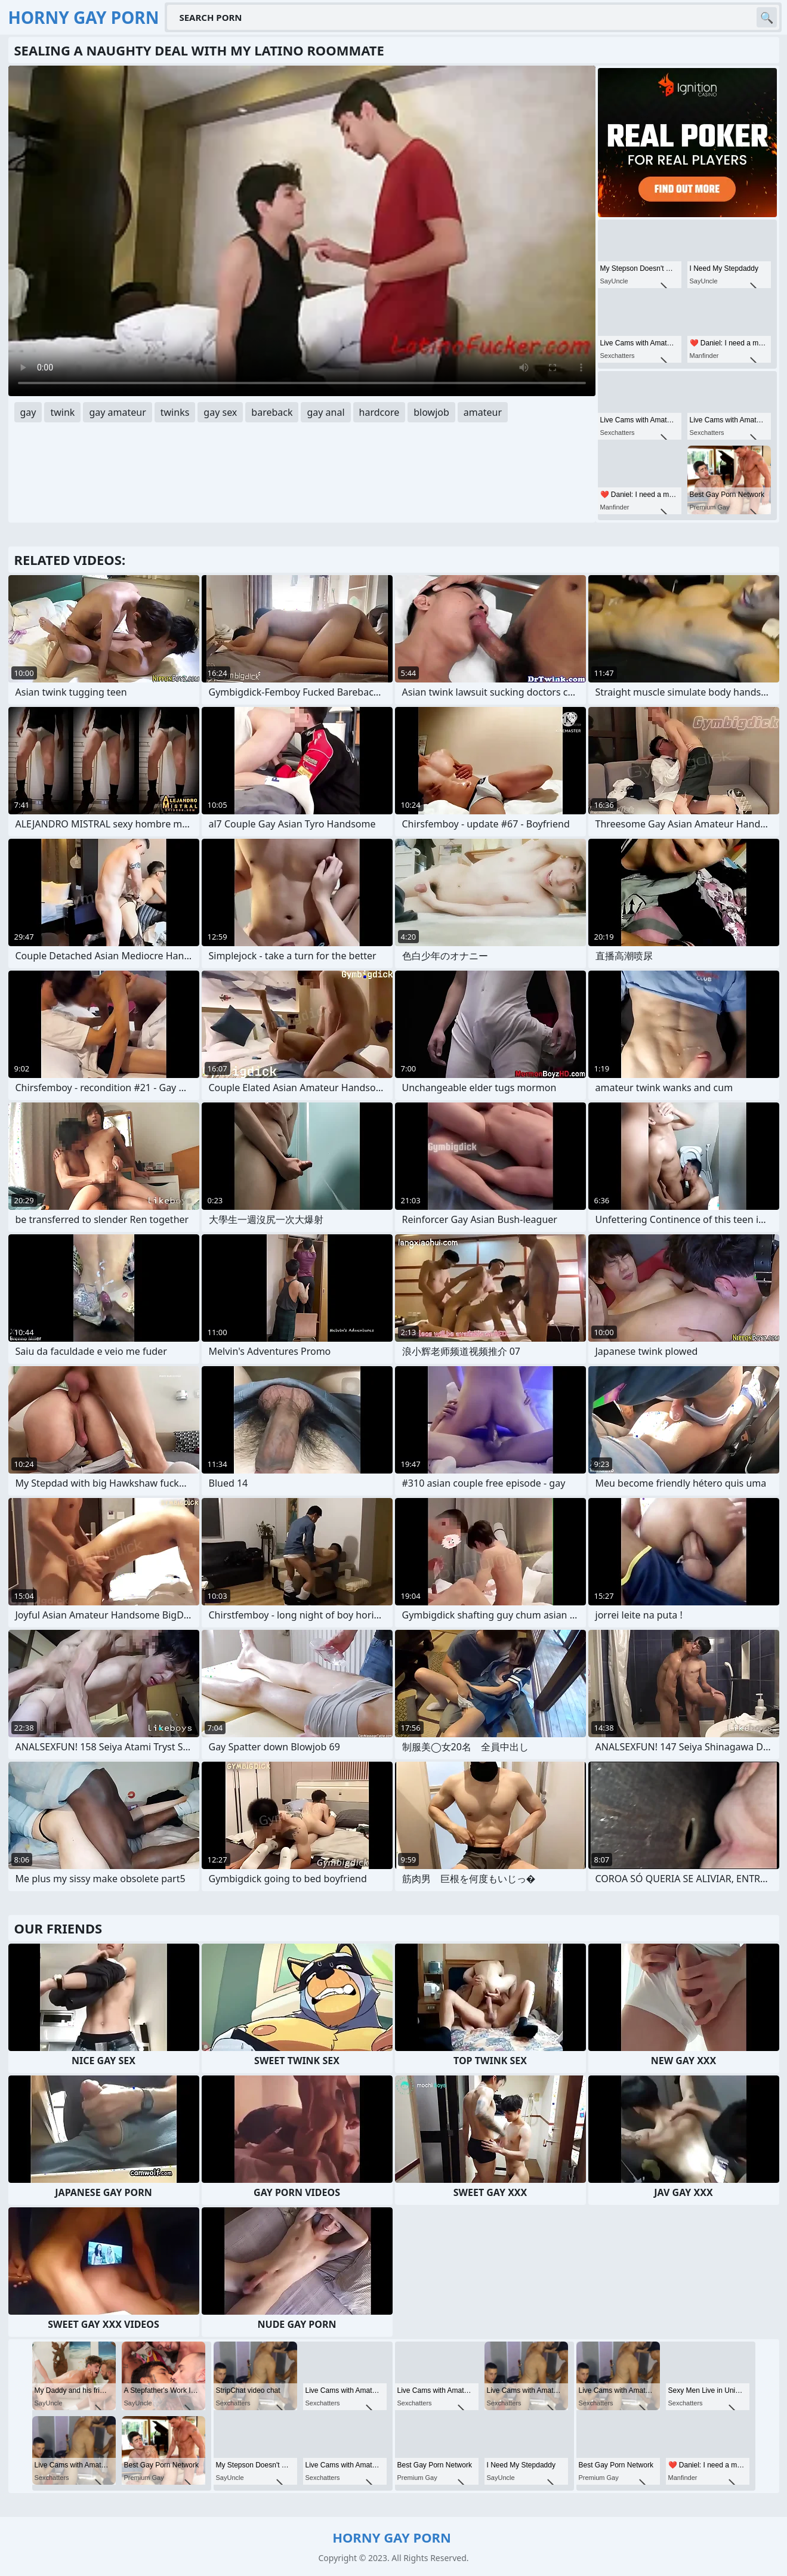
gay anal (325, 412)
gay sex (220, 412)
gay (28, 412)
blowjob (431, 412)
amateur (483, 412)
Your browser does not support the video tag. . (301, 231)
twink (62, 412)
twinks (175, 412)
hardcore (379, 412)
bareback (271, 412)
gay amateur (117, 412)
